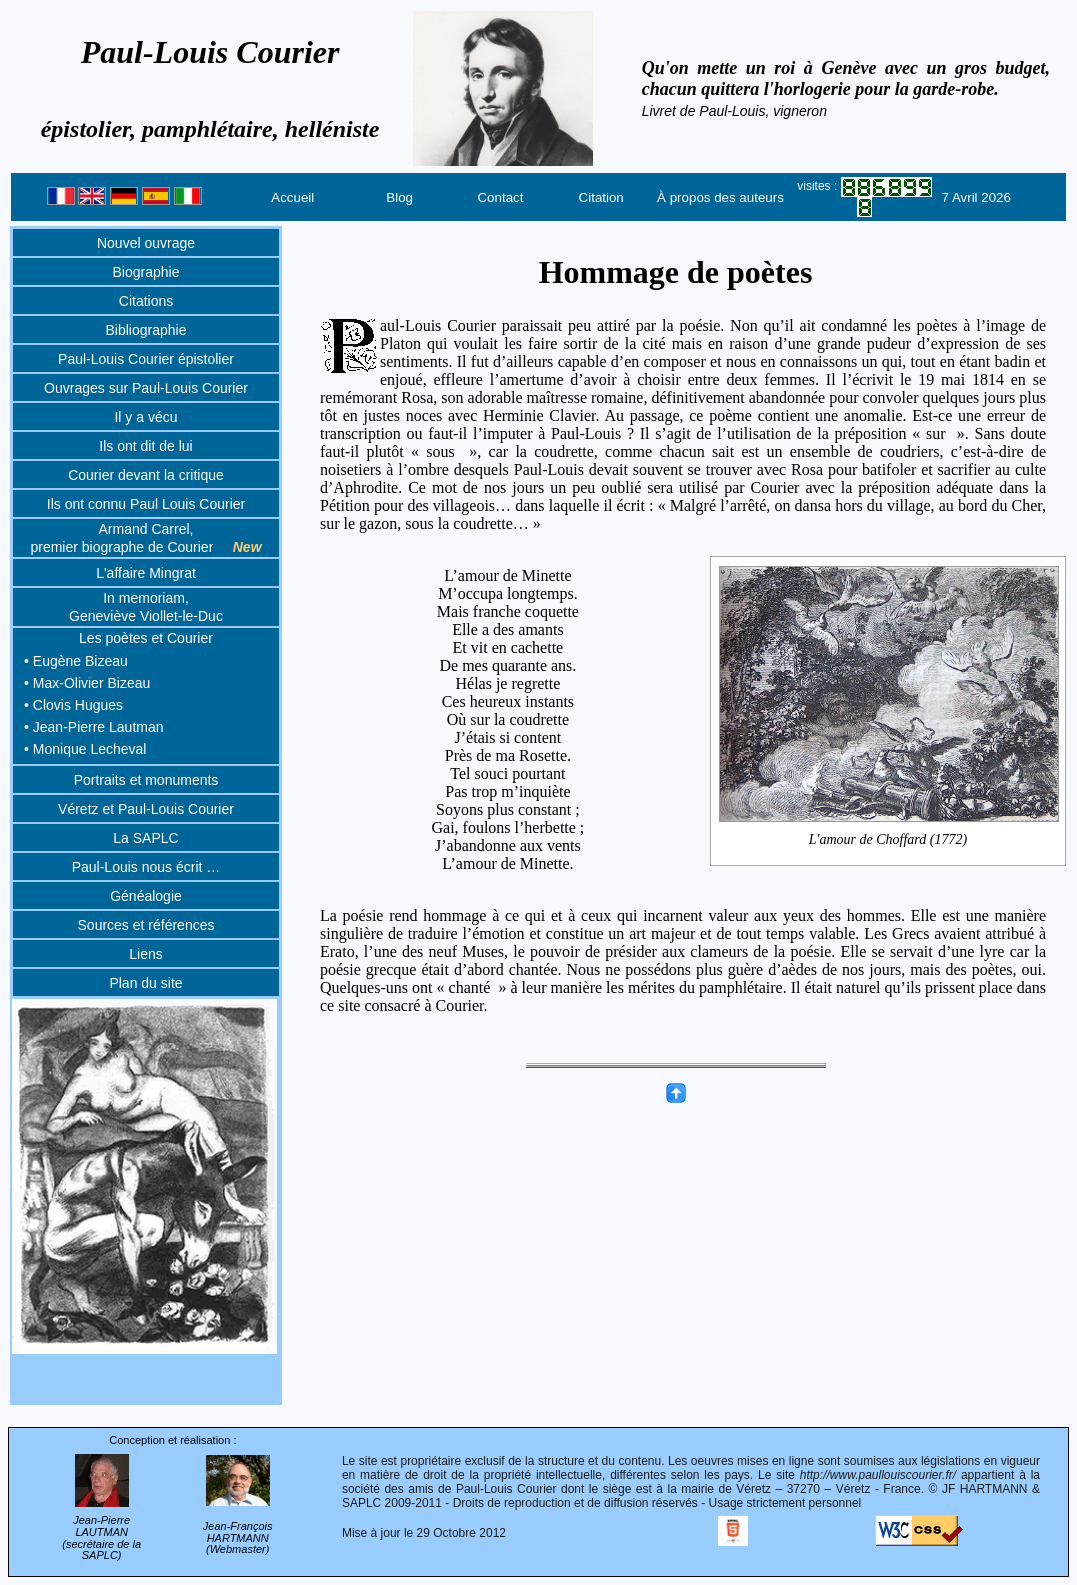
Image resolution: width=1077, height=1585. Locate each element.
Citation (601, 197)
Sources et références (146, 925)
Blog (399, 197)
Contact (500, 197)
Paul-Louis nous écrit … (146, 867)
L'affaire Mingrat (146, 573)
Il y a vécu (145, 417)
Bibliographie (146, 330)
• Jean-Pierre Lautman (94, 727)
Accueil (292, 197)
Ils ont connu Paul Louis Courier (146, 504)
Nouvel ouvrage (146, 243)
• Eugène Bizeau (76, 661)
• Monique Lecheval (85, 749)
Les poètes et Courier (146, 638)
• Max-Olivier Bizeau (87, 683)
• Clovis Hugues (73, 705)
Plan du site (145, 983)
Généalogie (146, 896)
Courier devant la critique (146, 475)
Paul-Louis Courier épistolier (146, 359)
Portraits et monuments (146, 780)
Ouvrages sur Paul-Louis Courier (146, 388)
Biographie (146, 272)
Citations (146, 301)
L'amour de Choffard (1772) (888, 840)
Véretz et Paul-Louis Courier (146, 809)
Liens (145, 954)
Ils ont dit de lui (145, 446)
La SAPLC (145, 838)
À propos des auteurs (720, 197)
